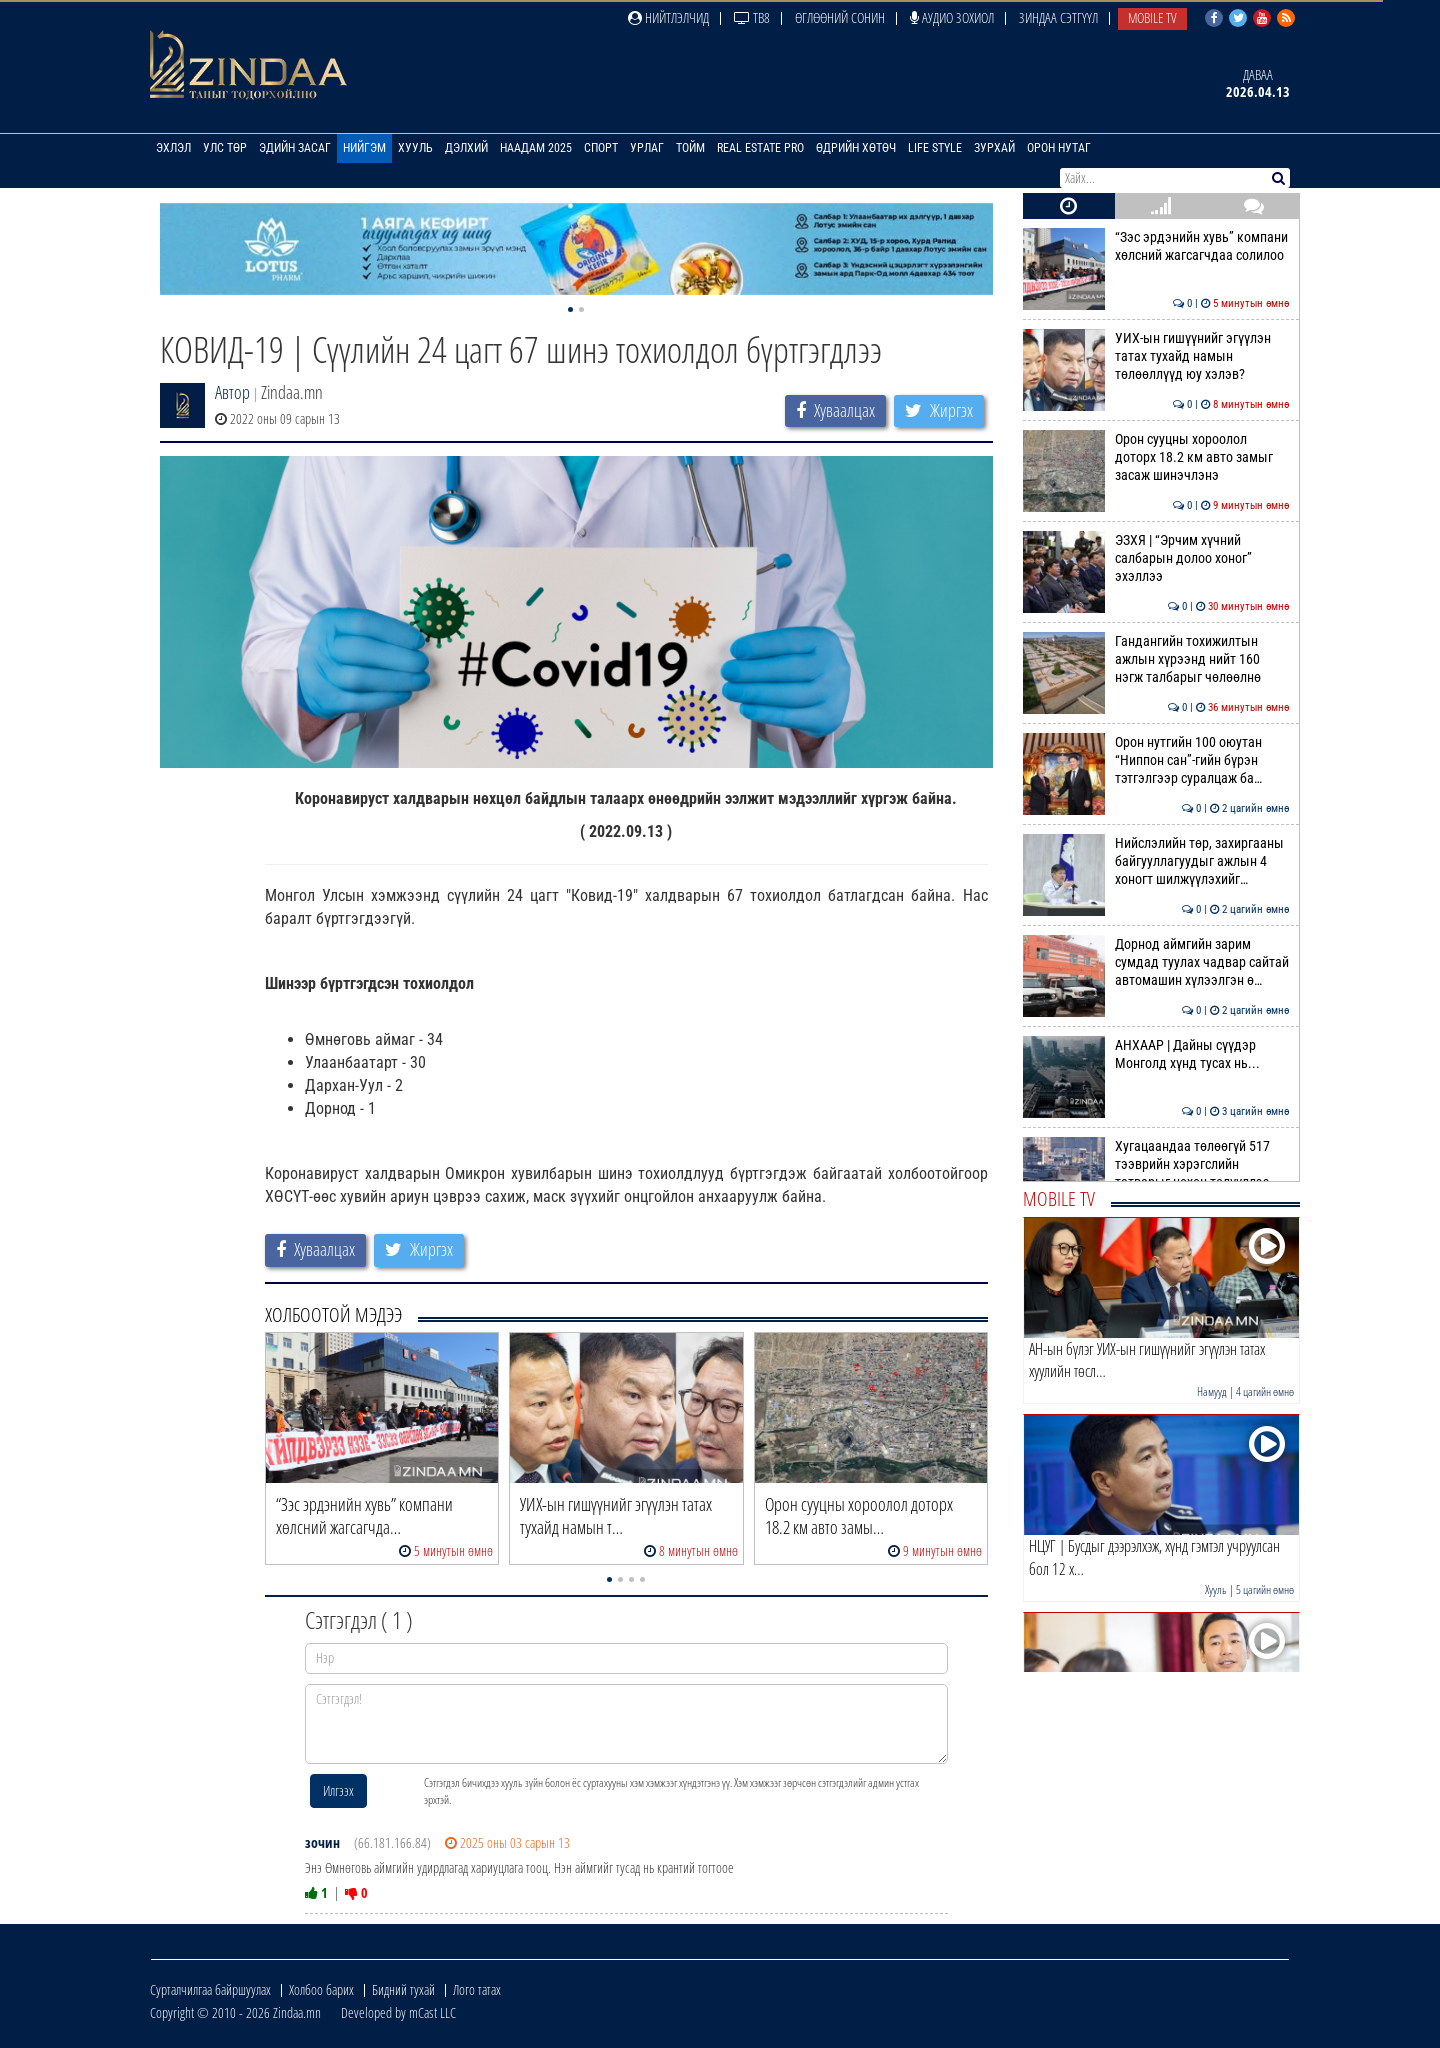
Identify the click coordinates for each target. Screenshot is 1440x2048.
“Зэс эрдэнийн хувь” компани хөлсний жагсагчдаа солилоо (1156, 246)
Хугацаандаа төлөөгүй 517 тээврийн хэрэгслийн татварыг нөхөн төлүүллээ (1156, 1164)
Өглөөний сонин (840, 17)
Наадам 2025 (536, 148)
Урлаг (647, 148)
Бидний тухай (403, 1989)
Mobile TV (1152, 17)
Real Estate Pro (760, 148)
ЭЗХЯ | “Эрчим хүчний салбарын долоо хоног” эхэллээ (1156, 558)
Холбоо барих (321, 1989)
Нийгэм (364, 148)
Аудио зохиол (952, 17)
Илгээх (338, 1790)
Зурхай (994, 148)
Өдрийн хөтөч (856, 148)
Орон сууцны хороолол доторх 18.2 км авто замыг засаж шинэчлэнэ (1156, 457)
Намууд (1212, 1391)
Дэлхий (466, 148)
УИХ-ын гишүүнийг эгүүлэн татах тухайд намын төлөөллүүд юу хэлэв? (1156, 356)
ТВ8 (752, 17)
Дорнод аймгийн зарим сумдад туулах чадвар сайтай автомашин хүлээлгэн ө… (1156, 962)
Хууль (415, 148)
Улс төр (225, 148)
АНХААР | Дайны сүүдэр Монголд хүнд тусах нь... (1156, 1054)
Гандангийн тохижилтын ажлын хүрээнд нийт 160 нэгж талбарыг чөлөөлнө (1156, 659)
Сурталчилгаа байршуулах (210, 1989)
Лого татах (477, 1989)
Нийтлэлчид (668, 17)
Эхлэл (173, 148)
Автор (232, 392)
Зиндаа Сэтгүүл (1058, 17)
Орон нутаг (1059, 148)
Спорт (601, 148)
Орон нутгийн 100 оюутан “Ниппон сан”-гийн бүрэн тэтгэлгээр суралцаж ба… (1156, 760)
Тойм (690, 148)
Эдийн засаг (295, 148)
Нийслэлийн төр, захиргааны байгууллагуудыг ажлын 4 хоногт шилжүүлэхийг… (1156, 861)
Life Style (935, 148)
